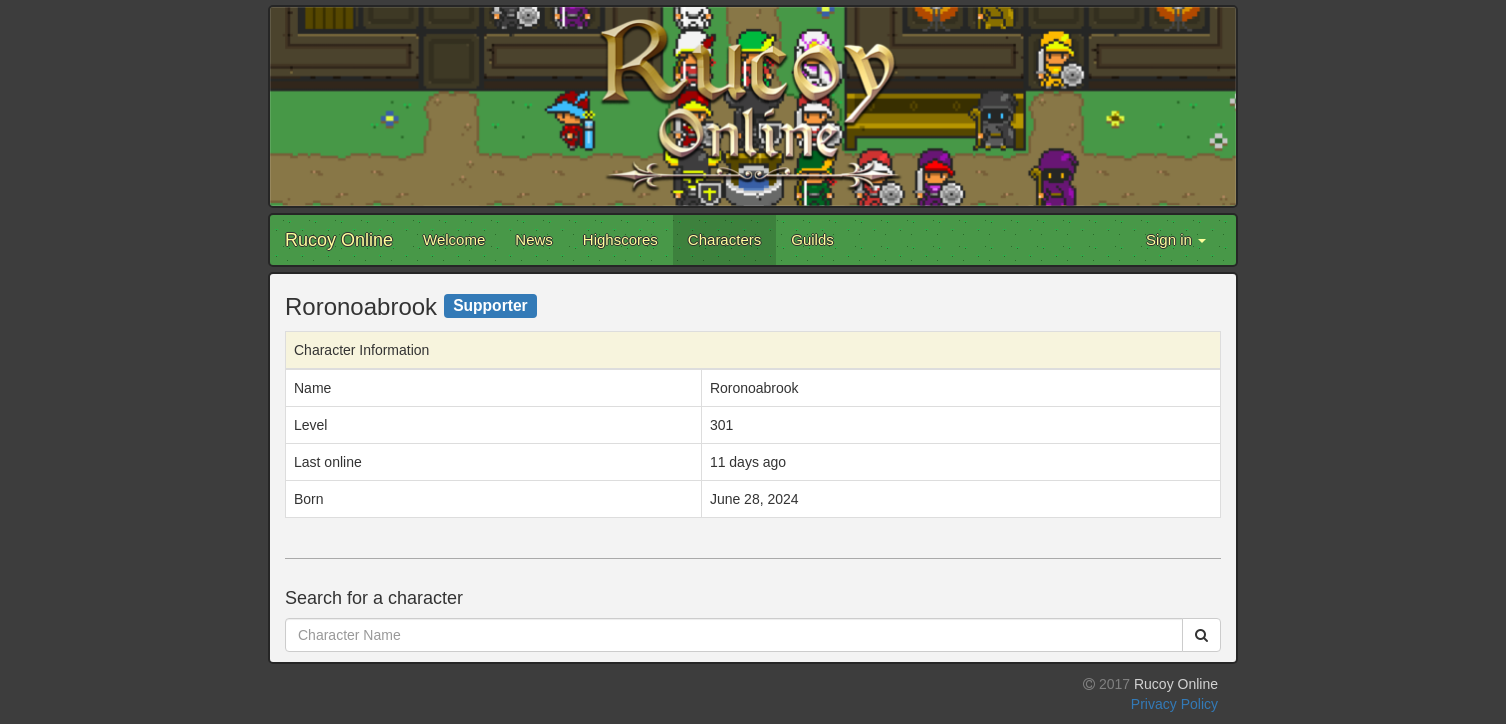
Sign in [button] (1176, 239)
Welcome (454, 239)
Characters (724, 239)
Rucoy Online (339, 240)
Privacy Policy (1174, 704)
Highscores (620, 239)
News (534, 239)
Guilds (812, 239)
